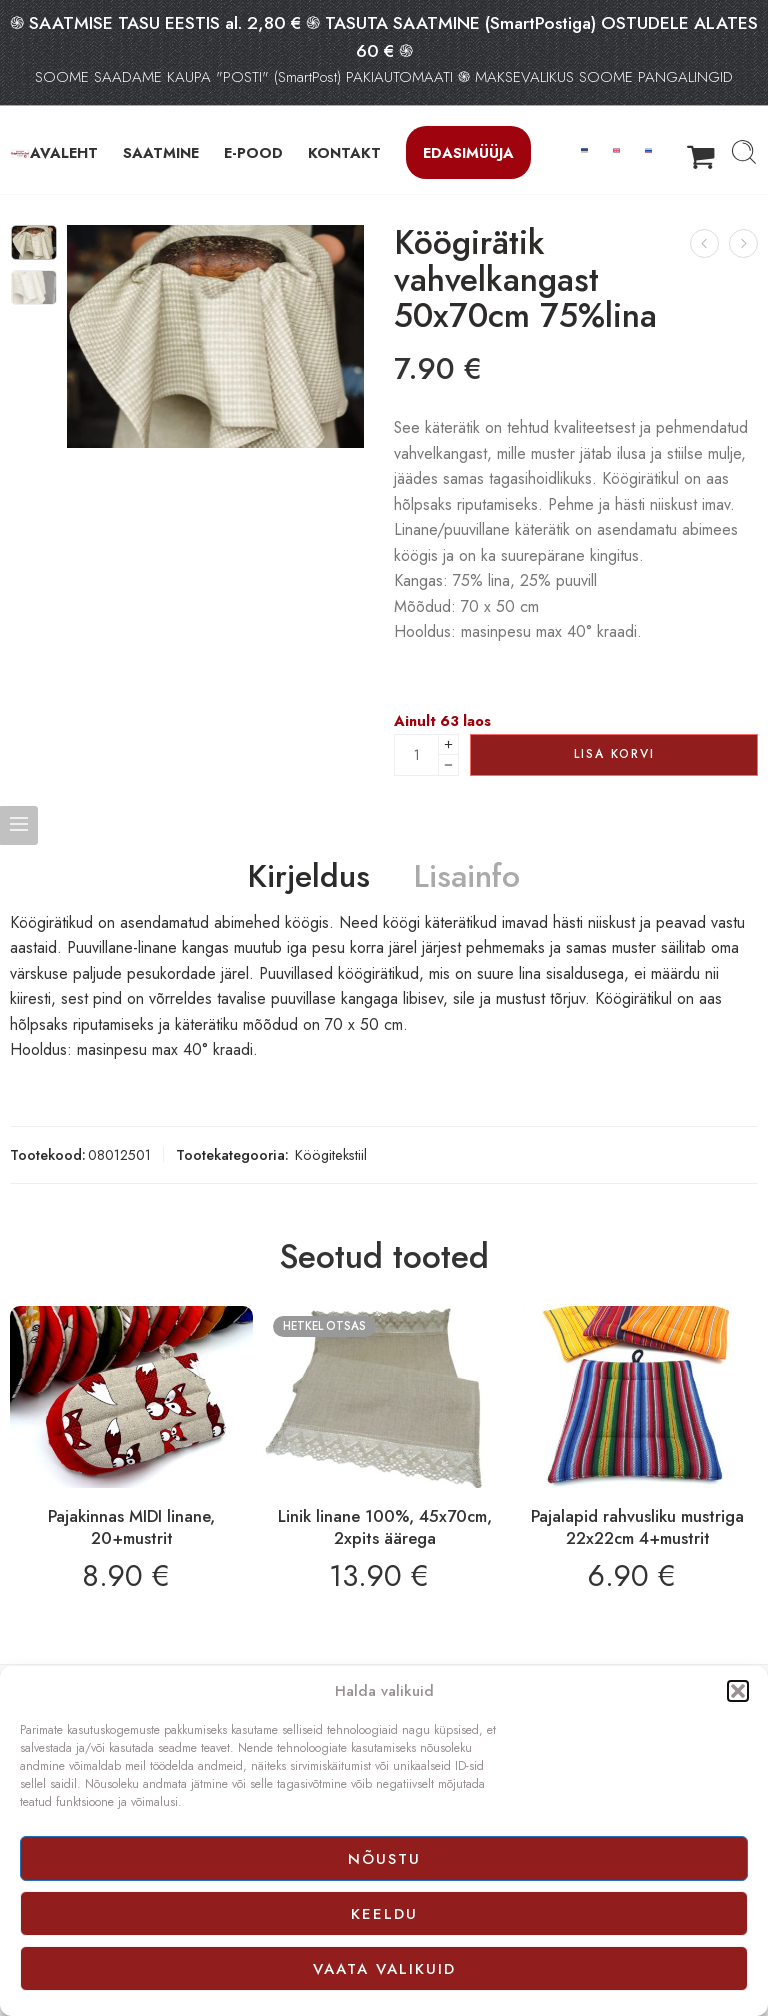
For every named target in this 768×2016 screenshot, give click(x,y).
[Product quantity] (416, 755)
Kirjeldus (309, 877)
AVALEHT (64, 152)
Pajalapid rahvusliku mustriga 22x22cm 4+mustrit (637, 1527)
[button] (738, 1691)
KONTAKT (344, 152)
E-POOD (253, 152)
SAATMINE (161, 152)
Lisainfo (467, 877)
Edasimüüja (468, 152)
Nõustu (384, 1859)
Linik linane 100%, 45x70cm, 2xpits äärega (385, 1527)
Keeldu (384, 1914)
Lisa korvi (614, 754)
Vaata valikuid (384, 1969)
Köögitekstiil (331, 1154)
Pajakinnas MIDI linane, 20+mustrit (131, 1527)
